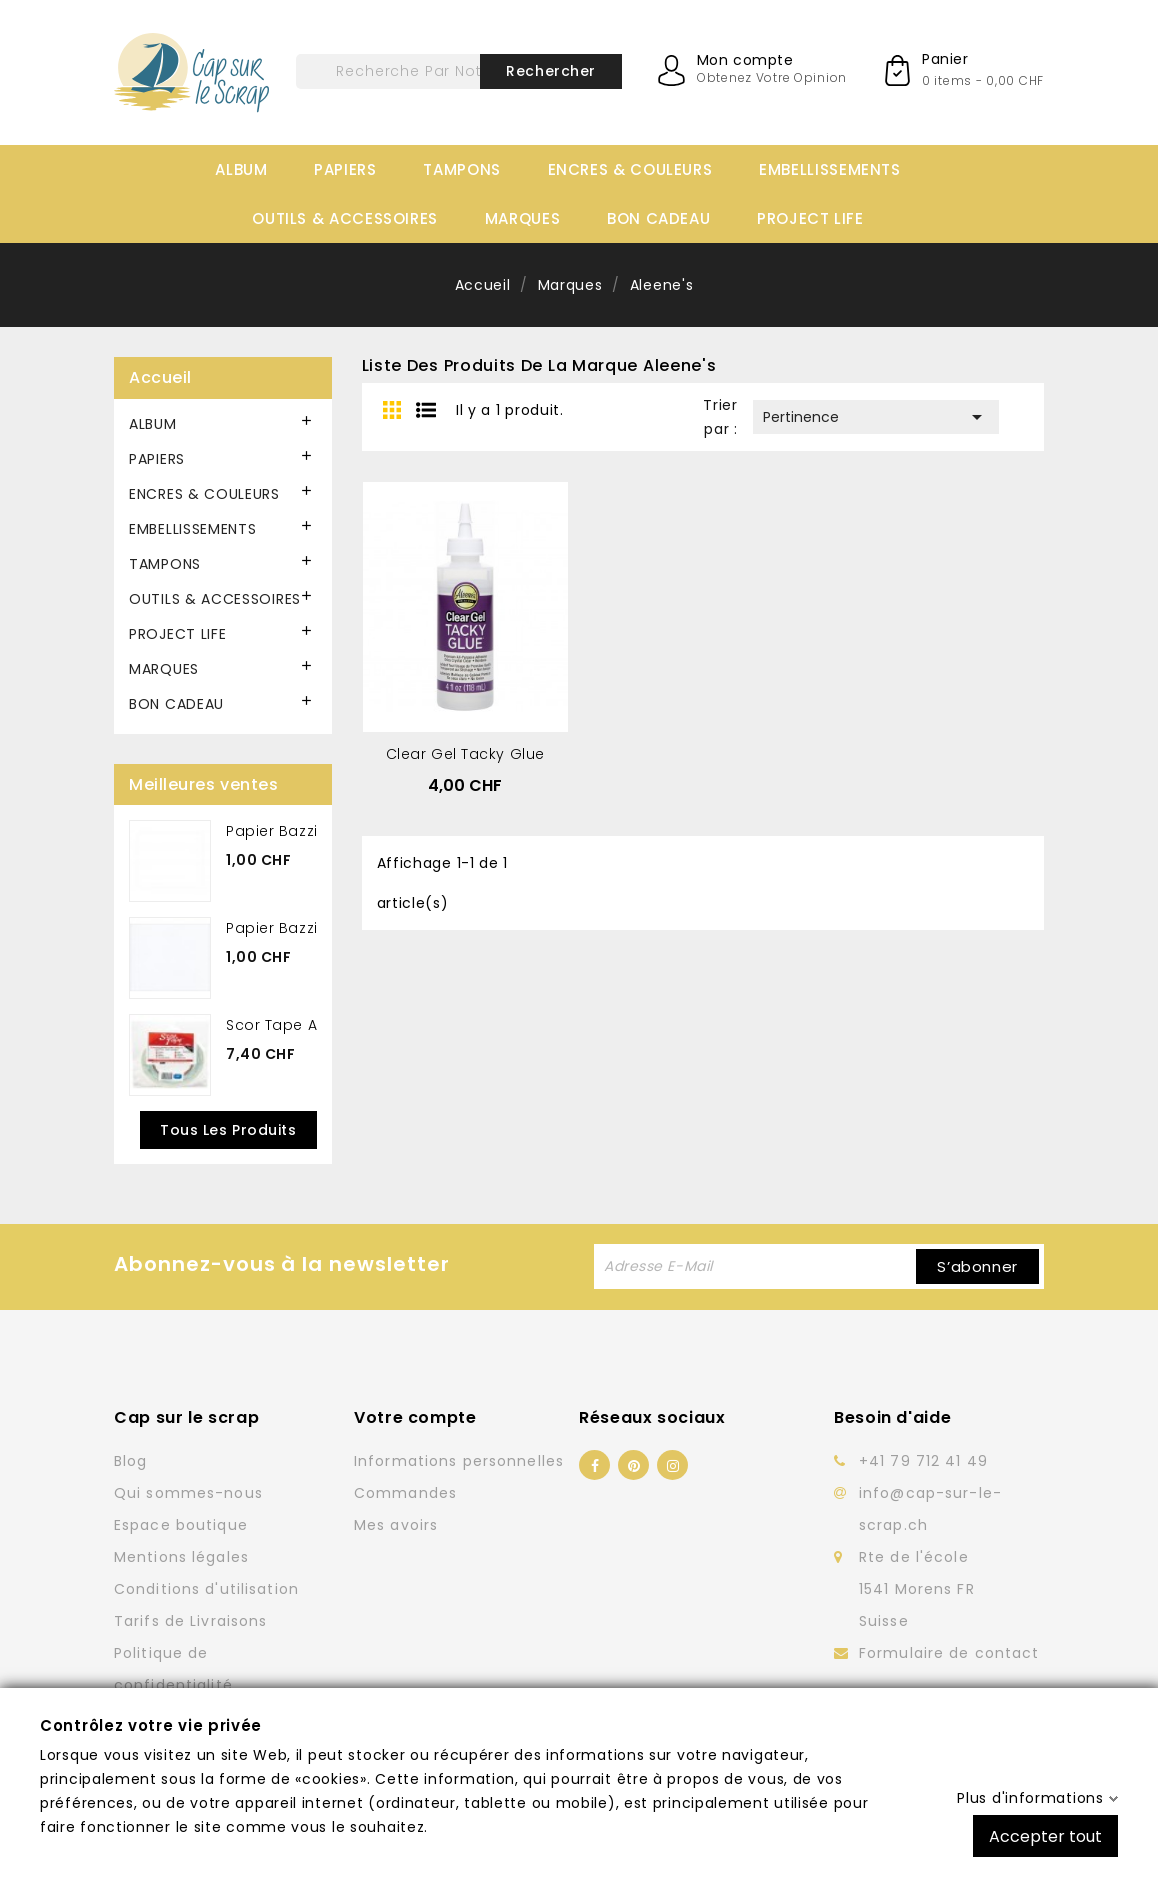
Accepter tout (1045, 1835)
